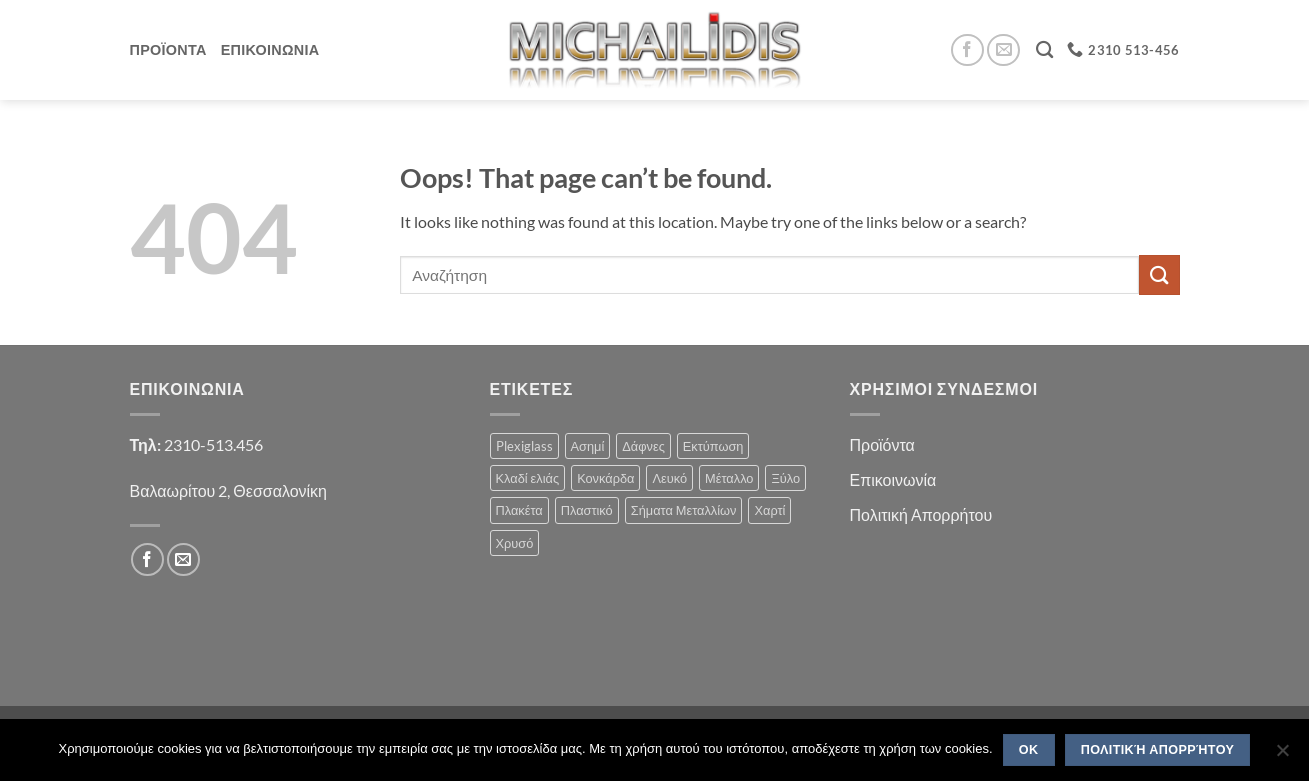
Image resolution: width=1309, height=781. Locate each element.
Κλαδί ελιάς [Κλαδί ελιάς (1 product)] (528, 478)
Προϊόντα (882, 444)
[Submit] (1159, 274)
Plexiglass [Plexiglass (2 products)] (524, 446)
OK (1029, 750)
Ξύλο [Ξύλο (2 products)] (785, 478)
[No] (1282, 756)
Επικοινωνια (270, 49)
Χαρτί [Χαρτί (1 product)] (769, 510)
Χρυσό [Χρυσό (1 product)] (515, 543)
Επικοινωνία (893, 479)
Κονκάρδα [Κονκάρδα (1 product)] (605, 478)
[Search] (1044, 50)
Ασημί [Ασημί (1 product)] (588, 446)
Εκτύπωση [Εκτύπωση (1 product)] (713, 446)
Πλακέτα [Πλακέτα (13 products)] (519, 510)
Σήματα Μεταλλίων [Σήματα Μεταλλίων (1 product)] (684, 510)
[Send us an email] (1003, 50)
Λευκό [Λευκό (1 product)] (669, 478)
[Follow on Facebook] (967, 50)
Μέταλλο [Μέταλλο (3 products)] (729, 478)
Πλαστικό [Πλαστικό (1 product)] (587, 510)
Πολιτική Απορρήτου (921, 514)
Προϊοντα (168, 49)
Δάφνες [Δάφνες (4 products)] (643, 446)
